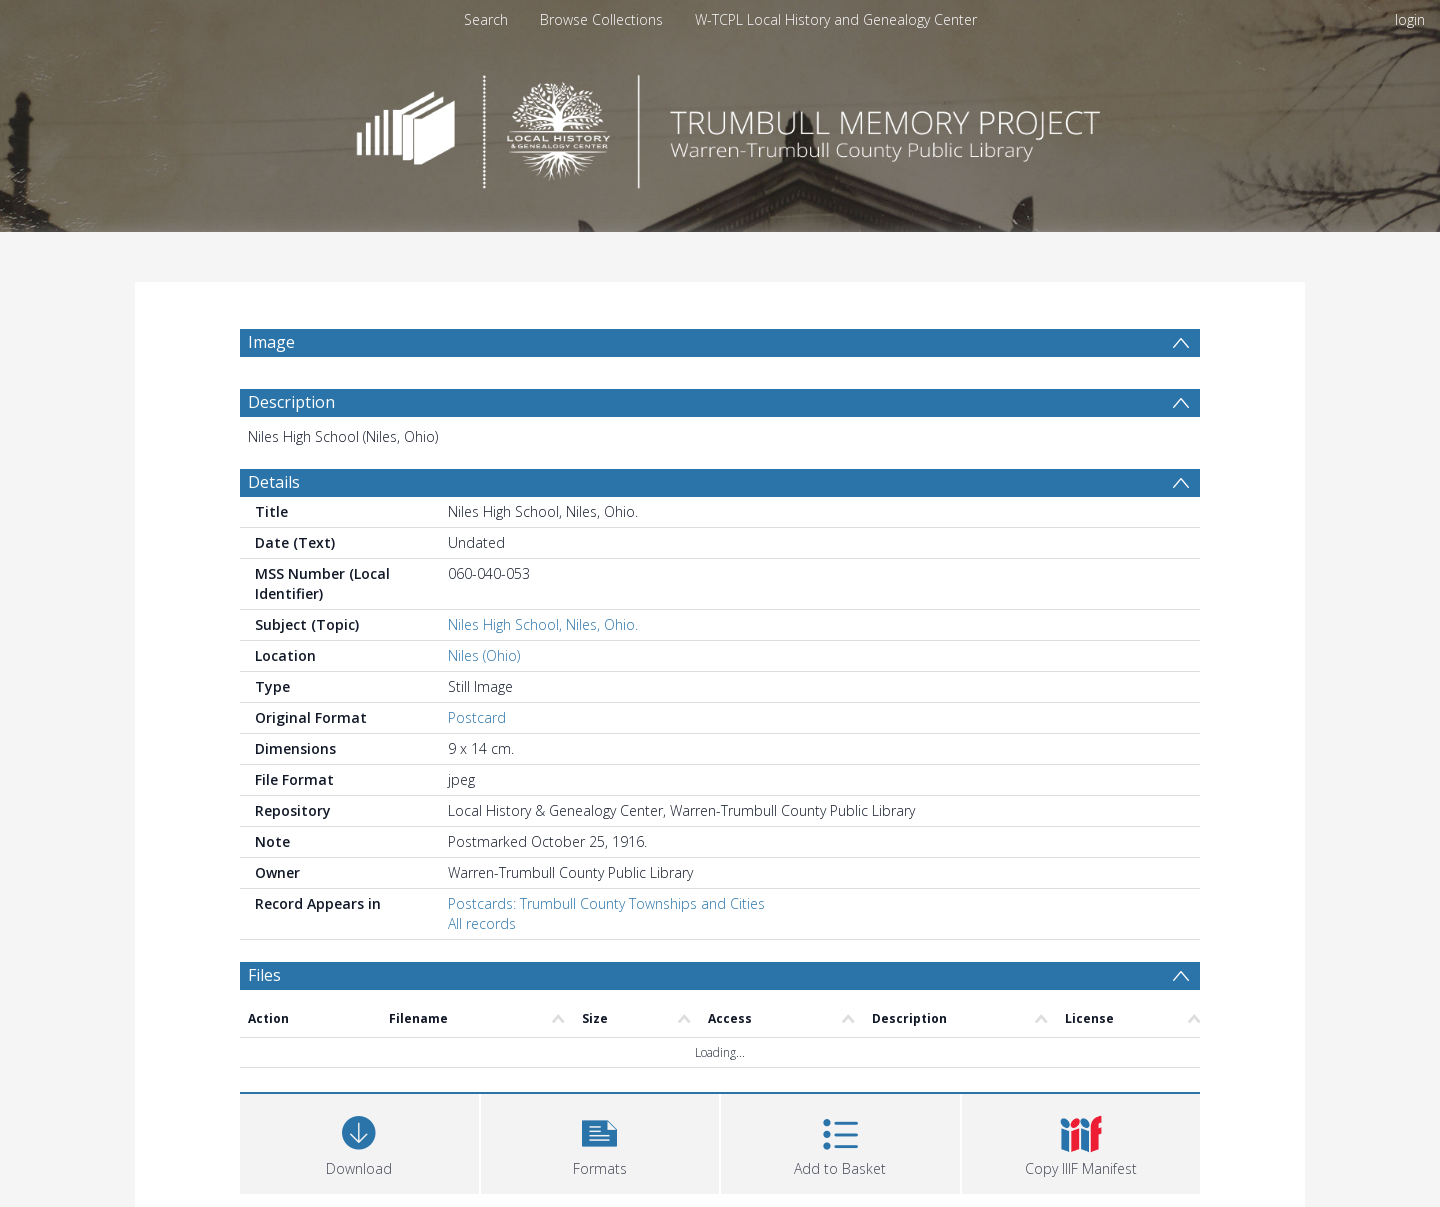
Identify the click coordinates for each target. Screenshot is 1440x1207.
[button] (600, 1141)
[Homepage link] (720, 126)
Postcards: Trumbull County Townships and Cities (606, 903)
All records (482, 923)
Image (271, 342)
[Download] (359, 1141)
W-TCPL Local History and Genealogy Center (836, 19)
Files (264, 975)
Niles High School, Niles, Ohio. (543, 624)
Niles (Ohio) (484, 655)
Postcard (477, 717)
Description (291, 402)
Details (274, 482)
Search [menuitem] (486, 19)
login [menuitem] (1410, 19)
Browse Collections (601, 19)
